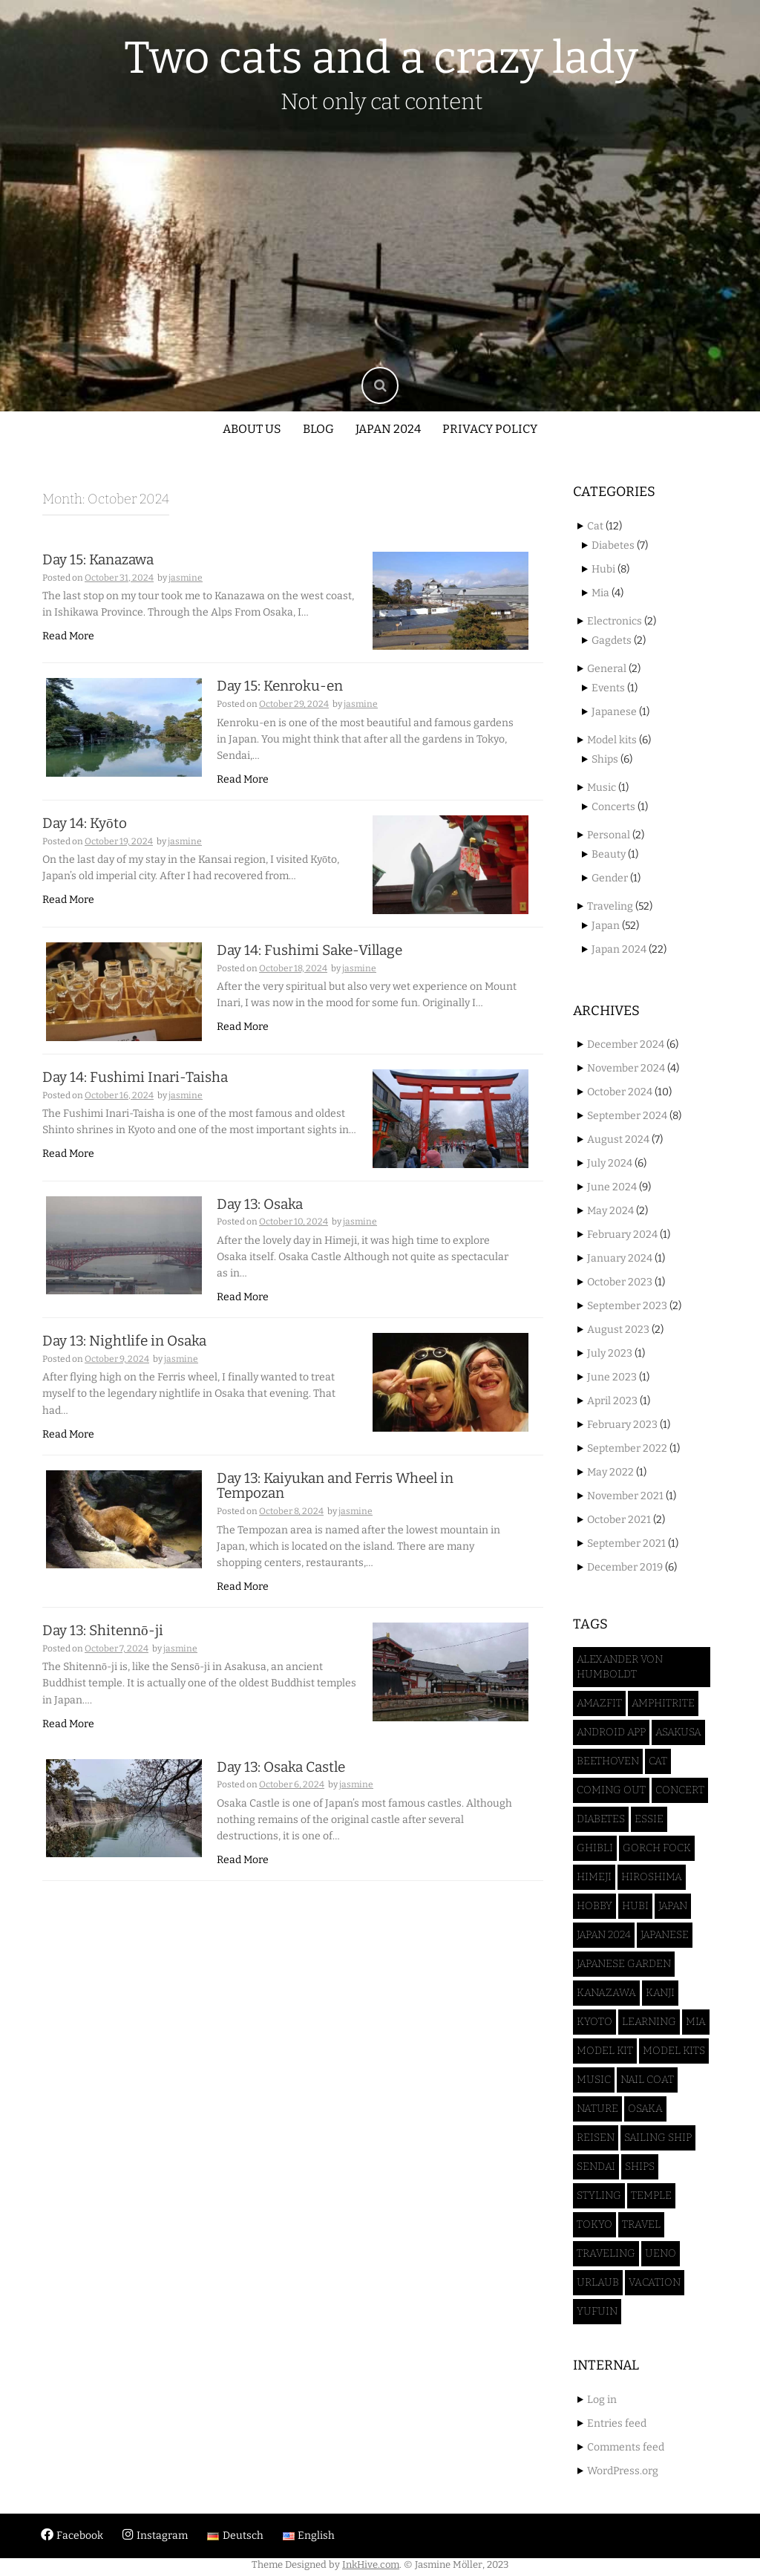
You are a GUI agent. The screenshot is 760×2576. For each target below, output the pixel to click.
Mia (600, 593)
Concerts (613, 806)
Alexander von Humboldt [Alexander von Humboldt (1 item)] (620, 1666)
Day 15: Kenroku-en (280, 691)
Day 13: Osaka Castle (281, 1785)
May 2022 (610, 1472)
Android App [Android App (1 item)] (611, 1732)
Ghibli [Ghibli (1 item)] (595, 1848)
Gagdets (612, 640)
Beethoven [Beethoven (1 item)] (608, 1761)
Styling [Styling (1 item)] (599, 2195)
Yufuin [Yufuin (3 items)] (597, 2311)
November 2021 (625, 1496)
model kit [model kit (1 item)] (605, 2050)
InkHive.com (370, 2564)
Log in (602, 2399)
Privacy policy (489, 429)
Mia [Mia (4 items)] (696, 2021)
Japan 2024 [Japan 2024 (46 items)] (604, 1934)
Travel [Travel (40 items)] (641, 2224)
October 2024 (619, 1092)
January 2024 (619, 1258)
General (606, 668)
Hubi (603, 569)
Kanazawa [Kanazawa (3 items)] (606, 1992)
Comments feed (625, 2447)
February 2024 (622, 1234)
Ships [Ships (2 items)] (640, 2166)
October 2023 (619, 1282)
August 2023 (618, 1329)
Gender (610, 878)
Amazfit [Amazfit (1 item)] (599, 1703)
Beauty (609, 854)
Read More (68, 636)
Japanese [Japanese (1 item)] (665, 1934)
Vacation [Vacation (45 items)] (655, 2282)
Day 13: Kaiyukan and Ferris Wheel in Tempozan (335, 1504)
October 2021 (619, 1519)
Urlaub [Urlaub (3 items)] (598, 2282)
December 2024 (625, 1044)
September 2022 (627, 1448)
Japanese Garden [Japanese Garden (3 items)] (624, 1963)
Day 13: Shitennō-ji (102, 1649)
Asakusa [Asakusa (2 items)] (678, 1732)
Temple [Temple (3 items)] (651, 2195)
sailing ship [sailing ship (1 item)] (658, 2137)
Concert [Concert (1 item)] (679, 1790)
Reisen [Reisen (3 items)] (596, 2137)
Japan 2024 (388, 429)
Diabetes (613, 545)
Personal (608, 835)
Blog (318, 429)
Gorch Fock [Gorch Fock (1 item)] (657, 1848)
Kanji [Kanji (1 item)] (660, 1992)
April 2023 (612, 1401)
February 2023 (622, 1424)
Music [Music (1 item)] (594, 2079)
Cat (595, 526)
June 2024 (612, 1187)
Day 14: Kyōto (84, 827)
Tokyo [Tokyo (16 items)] (594, 2224)
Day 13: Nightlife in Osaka (124, 1360)
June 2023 (612, 1377)
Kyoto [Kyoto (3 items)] (594, 2021)
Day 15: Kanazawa (98, 559)
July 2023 (609, 1353)
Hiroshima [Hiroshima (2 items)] (651, 1877)
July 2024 (609, 1163)
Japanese (614, 711)
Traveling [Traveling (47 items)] (606, 2253)
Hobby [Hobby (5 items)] (594, 1906)
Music (601, 787)
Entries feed (616, 2423)
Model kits (612, 740)
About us (252, 429)
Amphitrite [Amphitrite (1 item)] (663, 1703)
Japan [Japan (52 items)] (672, 1906)
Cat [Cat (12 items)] (658, 1761)
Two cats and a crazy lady (381, 58)
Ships (605, 759)
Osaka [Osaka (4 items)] (645, 2108)
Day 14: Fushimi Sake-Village (309, 959)
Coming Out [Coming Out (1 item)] (611, 1790)
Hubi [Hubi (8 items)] (635, 1906)
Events (608, 688)
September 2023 (627, 1306)
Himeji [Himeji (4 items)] (594, 1877)
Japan (606, 925)
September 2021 (626, 1543)
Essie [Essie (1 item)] (649, 1819)
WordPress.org (622, 2471)
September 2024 (627, 1115)
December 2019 (625, 1567)
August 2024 (618, 1139)
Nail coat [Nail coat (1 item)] (647, 2079)
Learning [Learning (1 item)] (649, 2021)
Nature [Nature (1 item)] (597, 2108)
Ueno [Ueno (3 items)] (660, 2253)
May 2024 (610, 1210)
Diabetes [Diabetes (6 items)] (601, 1819)
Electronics (614, 621)
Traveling (610, 906)
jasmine (185, 578)
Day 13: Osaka (260, 1222)
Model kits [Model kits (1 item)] (674, 2050)
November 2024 (626, 1068)
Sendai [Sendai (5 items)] (596, 2166)
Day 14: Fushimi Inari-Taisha (135, 1091)
